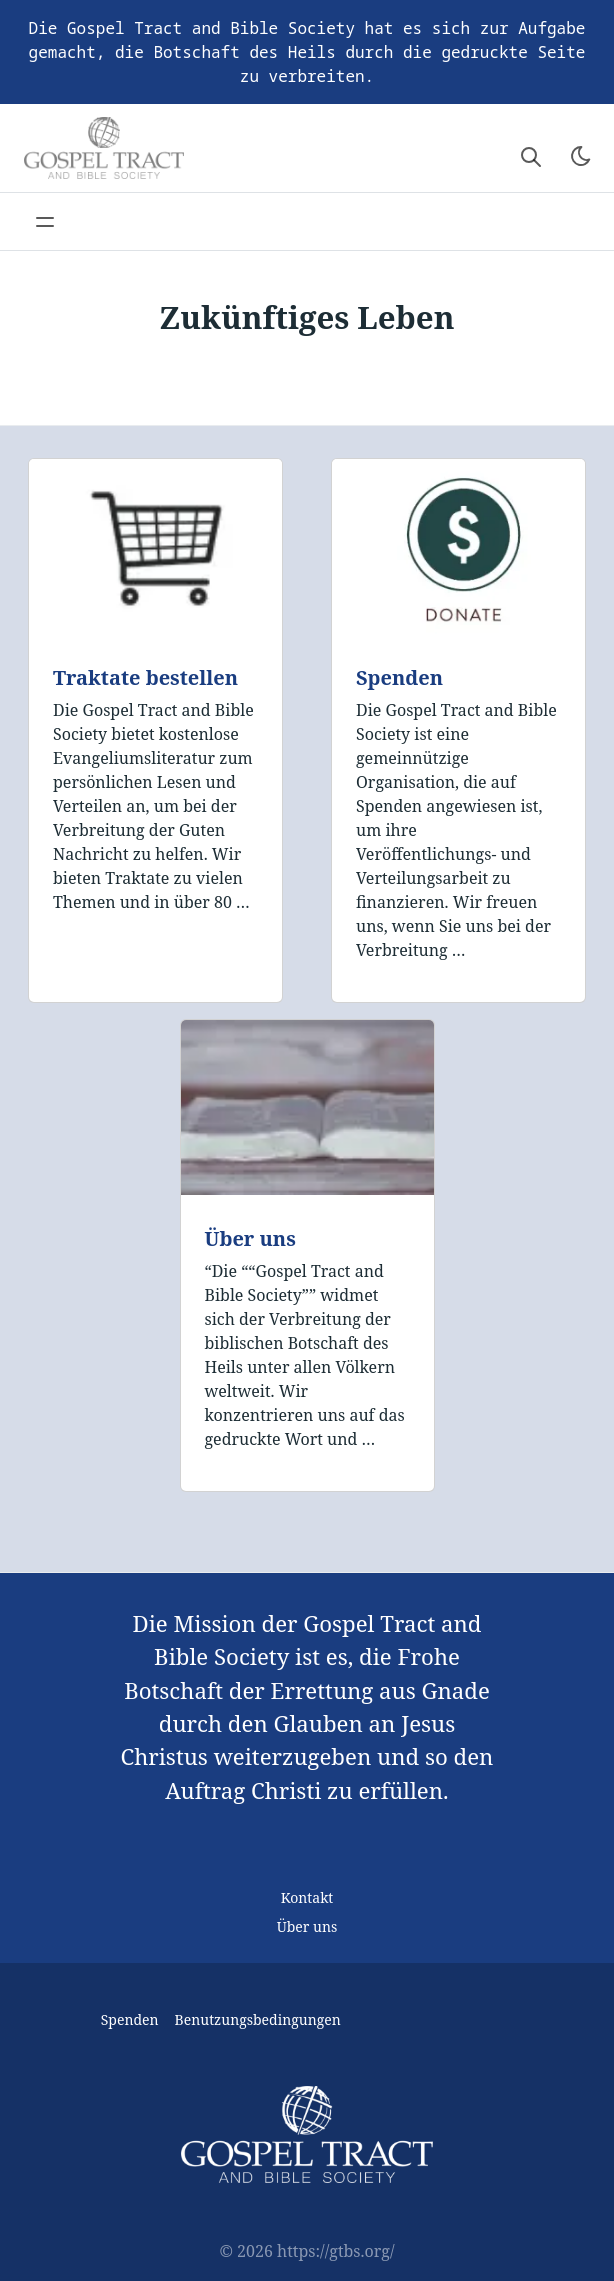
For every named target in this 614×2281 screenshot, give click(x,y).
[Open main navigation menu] (45, 222)
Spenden (399, 677)
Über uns (250, 1238)
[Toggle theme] (581, 156)
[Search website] (531, 156)
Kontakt (307, 1897)
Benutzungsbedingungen (258, 2019)
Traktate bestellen (145, 677)
